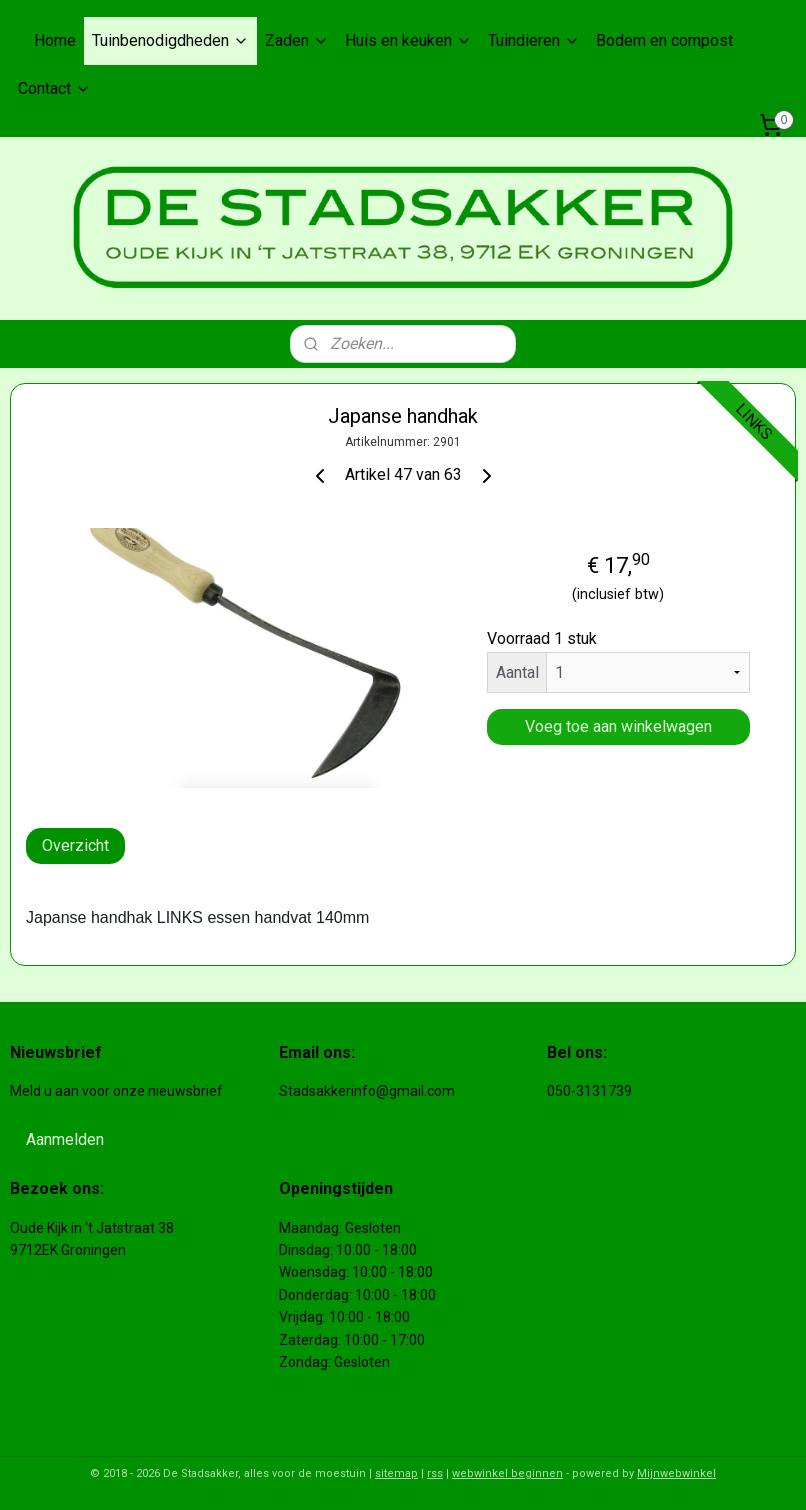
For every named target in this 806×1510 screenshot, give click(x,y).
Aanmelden (65, 1139)
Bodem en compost (664, 40)
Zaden (297, 40)
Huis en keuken (408, 40)
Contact (54, 88)
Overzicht (75, 845)
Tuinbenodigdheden (170, 40)
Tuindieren (534, 40)
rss (435, 1473)
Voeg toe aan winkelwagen (618, 726)
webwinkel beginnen (507, 1473)
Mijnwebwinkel (676, 1473)
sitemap (396, 1473)
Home (55, 40)
